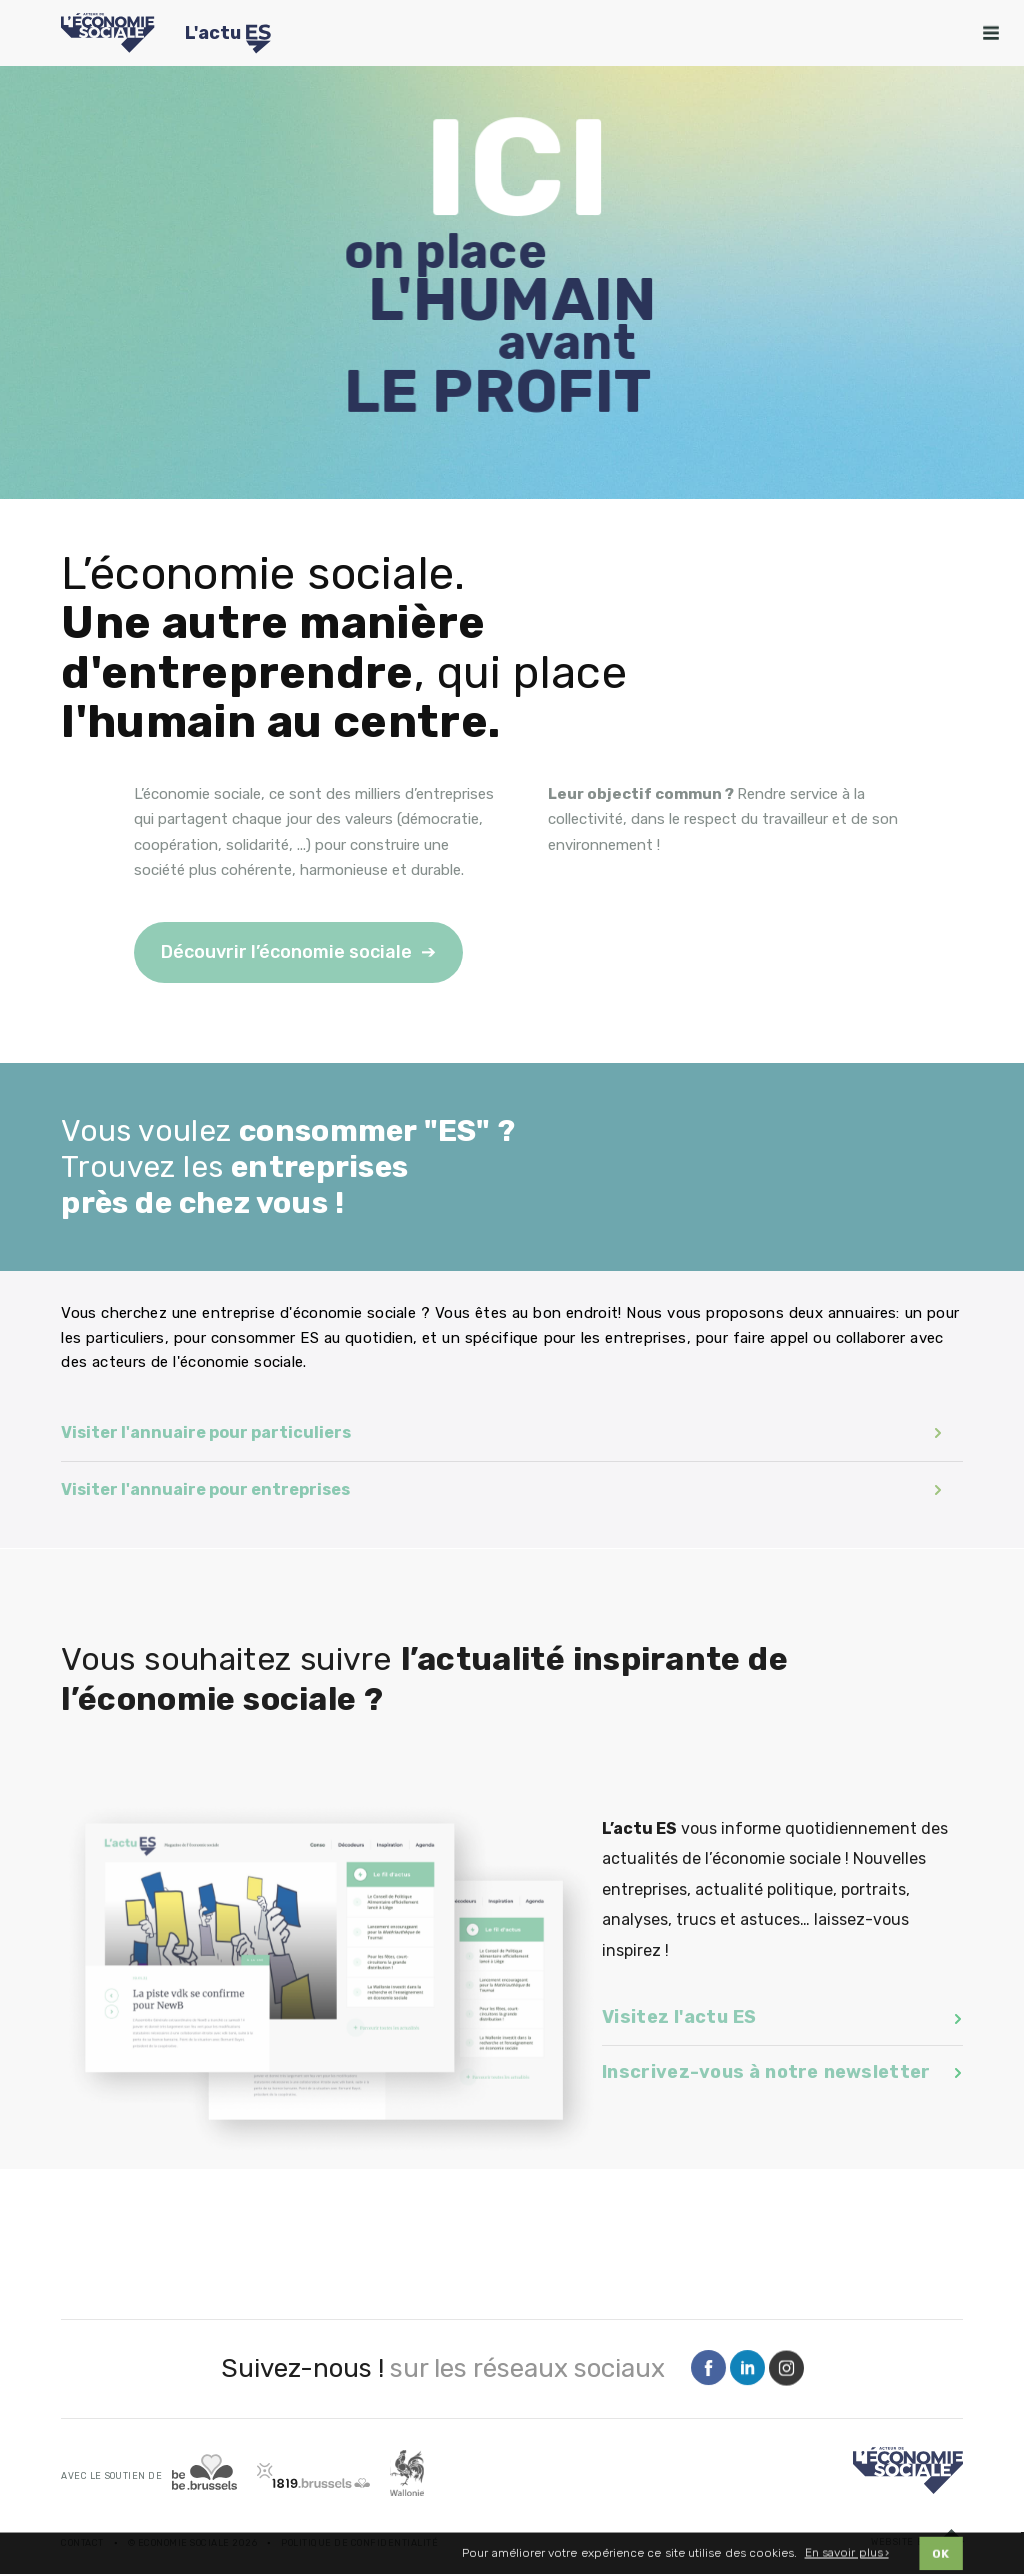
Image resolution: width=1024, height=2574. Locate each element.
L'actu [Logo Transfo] (228, 36)
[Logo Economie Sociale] (107, 33)
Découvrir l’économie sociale (286, 952)
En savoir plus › (847, 2554)
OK (941, 2555)
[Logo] (908, 2470)
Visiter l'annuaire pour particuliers (501, 1432)
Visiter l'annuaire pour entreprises (501, 1489)
